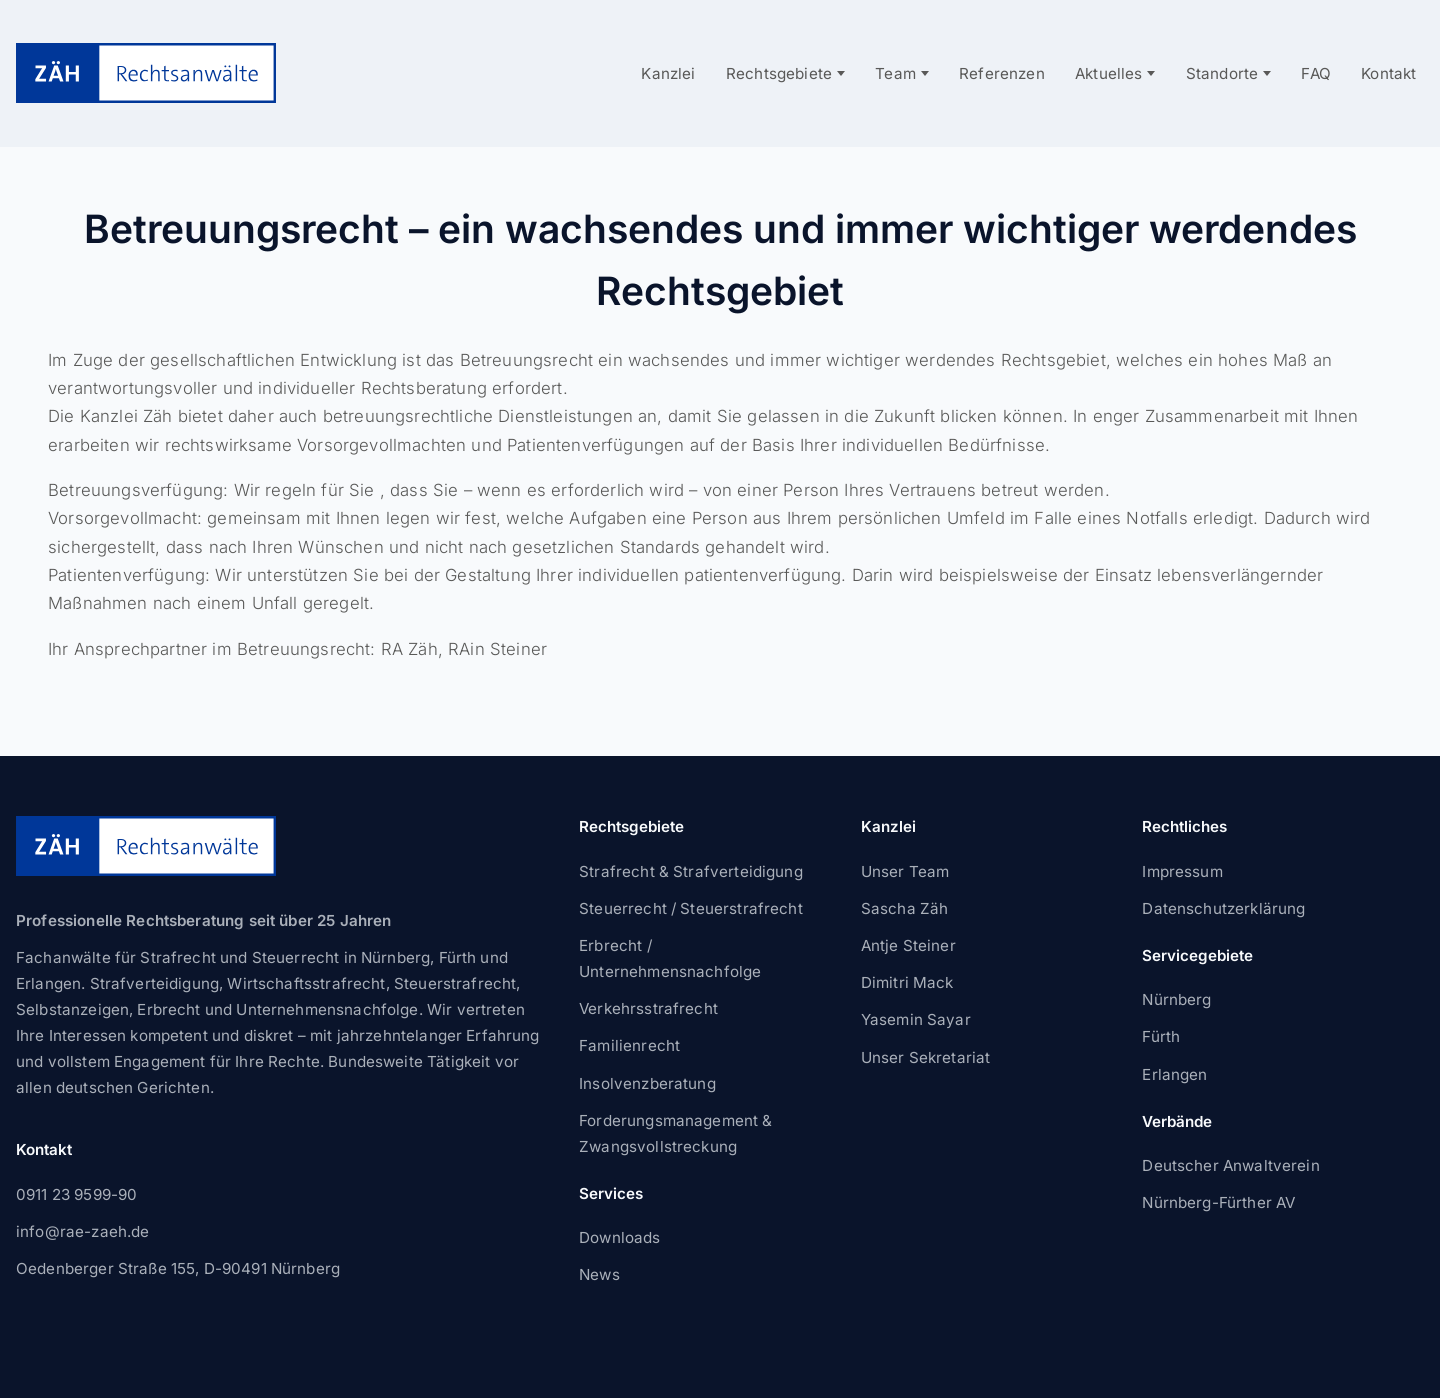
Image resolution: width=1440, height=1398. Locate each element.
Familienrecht (629, 1045)
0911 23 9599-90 (76, 1194)
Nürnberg (1176, 999)
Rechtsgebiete (779, 73)
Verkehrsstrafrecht (648, 1008)
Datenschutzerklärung (1223, 908)
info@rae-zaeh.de (82, 1231)
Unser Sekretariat (926, 1057)
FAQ (1316, 73)
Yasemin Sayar (916, 1019)
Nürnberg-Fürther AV (1218, 1202)
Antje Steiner (908, 945)
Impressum (1182, 871)
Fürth (1161, 1036)
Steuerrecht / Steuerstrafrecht (691, 908)
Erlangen (1174, 1074)
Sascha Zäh (905, 908)
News (599, 1274)
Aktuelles (1109, 73)
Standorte (1222, 73)
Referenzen (1002, 73)
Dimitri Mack (907, 982)
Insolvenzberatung (647, 1083)
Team (895, 73)
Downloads (619, 1237)
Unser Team (905, 871)
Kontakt (1388, 73)
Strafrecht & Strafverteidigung (691, 871)
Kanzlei (668, 73)
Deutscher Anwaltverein (1230, 1165)
